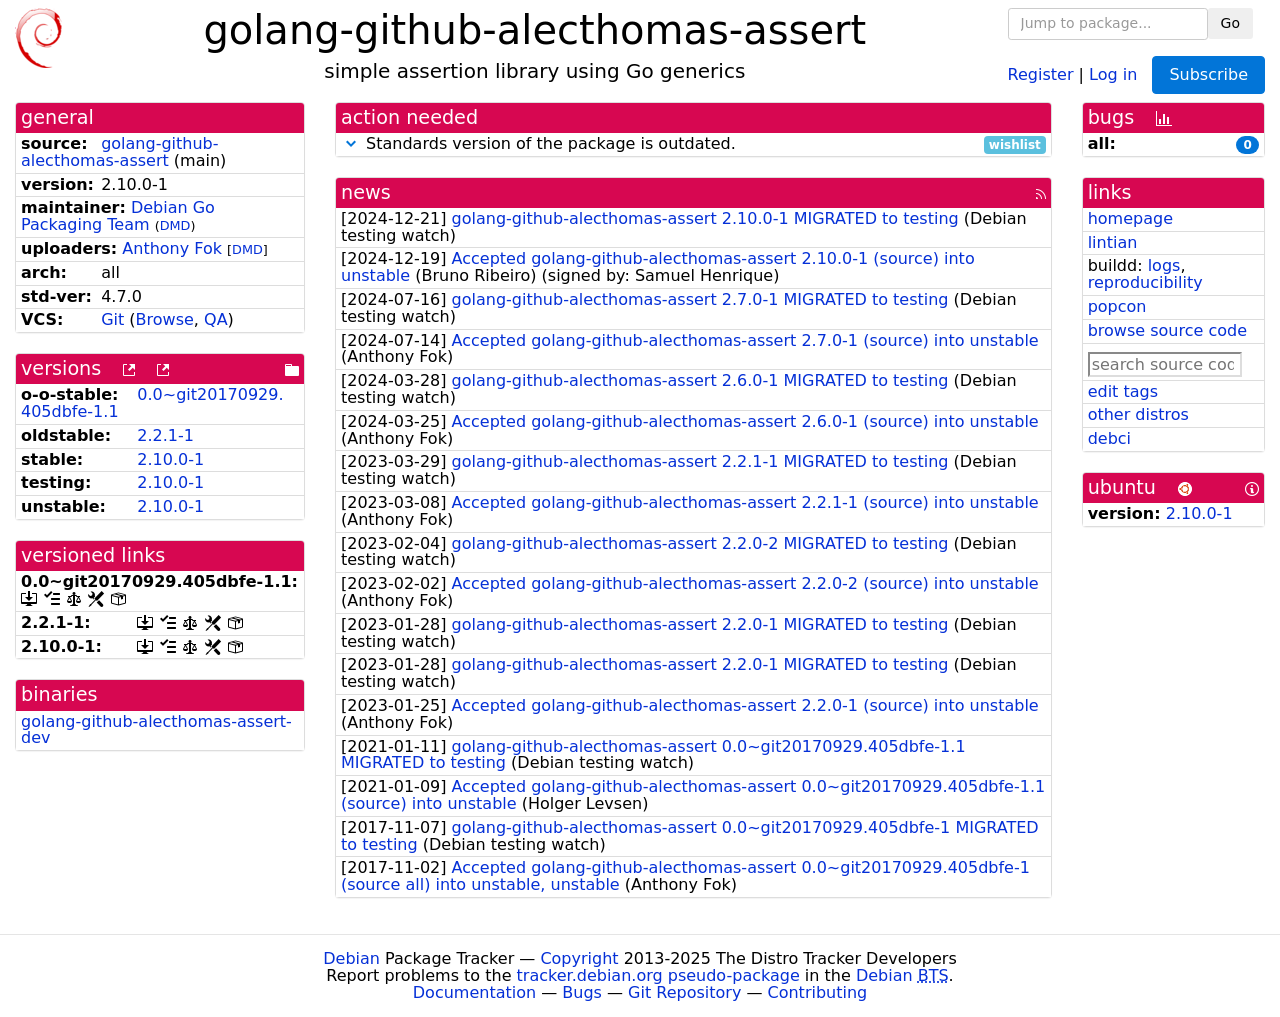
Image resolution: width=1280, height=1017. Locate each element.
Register (1041, 73)
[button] (351, 143)
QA (216, 319)
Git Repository (684, 992)
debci (1109, 438)
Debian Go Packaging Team (118, 216)
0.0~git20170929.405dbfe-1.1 (152, 403)
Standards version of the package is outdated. (693, 144)
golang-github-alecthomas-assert (120, 152)
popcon (1117, 306)
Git (112, 319)
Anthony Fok (172, 248)
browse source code (1167, 330)
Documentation (474, 992)
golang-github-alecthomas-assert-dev (156, 730)
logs (1164, 265)
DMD (175, 225)
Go (1230, 23)
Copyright (579, 958)
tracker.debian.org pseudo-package (658, 975)
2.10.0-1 (170, 459)
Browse (165, 319)
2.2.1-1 (165, 435)
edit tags (1123, 391)
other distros (1138, 414)
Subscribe (1208, 74)
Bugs (582, 992)
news (366, 192)
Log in (1113, 73)
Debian (351, 958)
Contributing (818, 992)
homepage (1130, 218)
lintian (1113, 242)
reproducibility (1145, 282)
